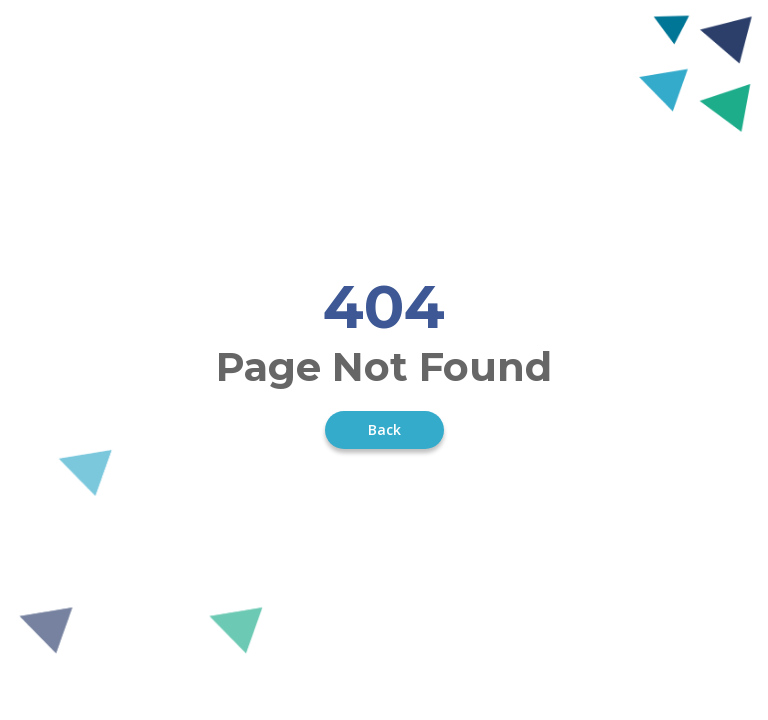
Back (384, 429)
